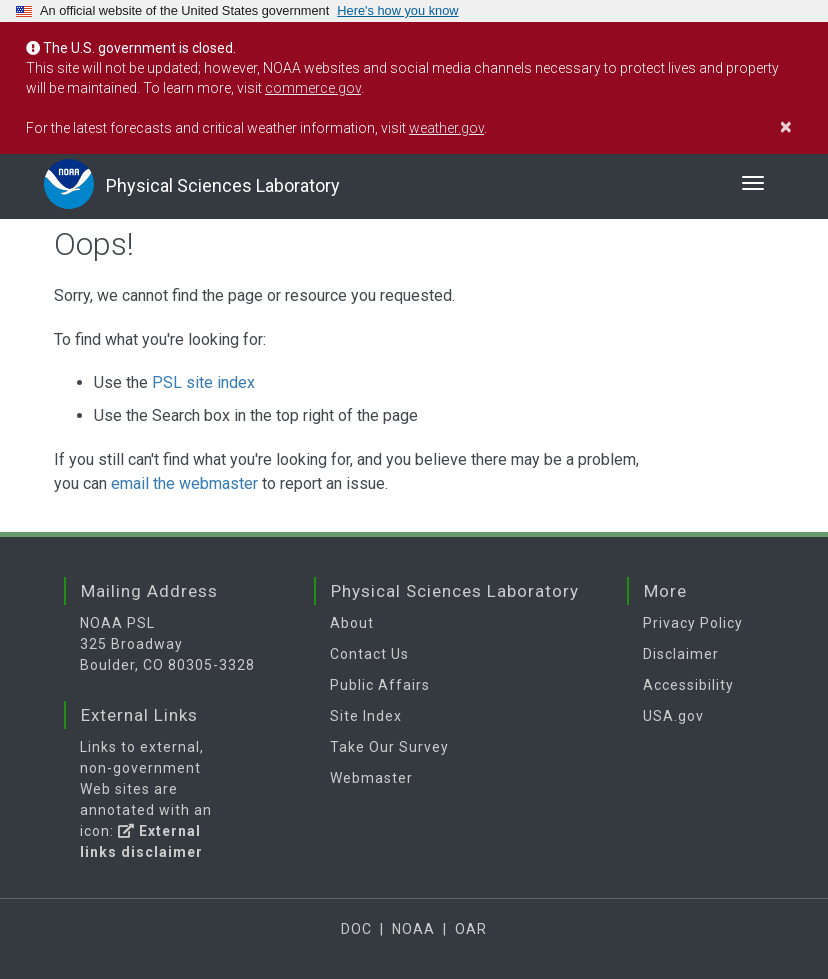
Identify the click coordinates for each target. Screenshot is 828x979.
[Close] (796, 127)
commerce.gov (313, 88)
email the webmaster (184, 483)
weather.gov (446, 128)
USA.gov (673, 716)
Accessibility (688, 685)
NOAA (413, 929)
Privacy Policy (693, 623)
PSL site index (203, 382)
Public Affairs (380, 685)
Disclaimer (681, 654)
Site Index (366, 716)
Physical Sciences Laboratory (223, 185)
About (352, 623)
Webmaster (371, 778)
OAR (471, 929)
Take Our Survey (389, 747)
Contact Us (369, 654)
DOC (356, 929)
